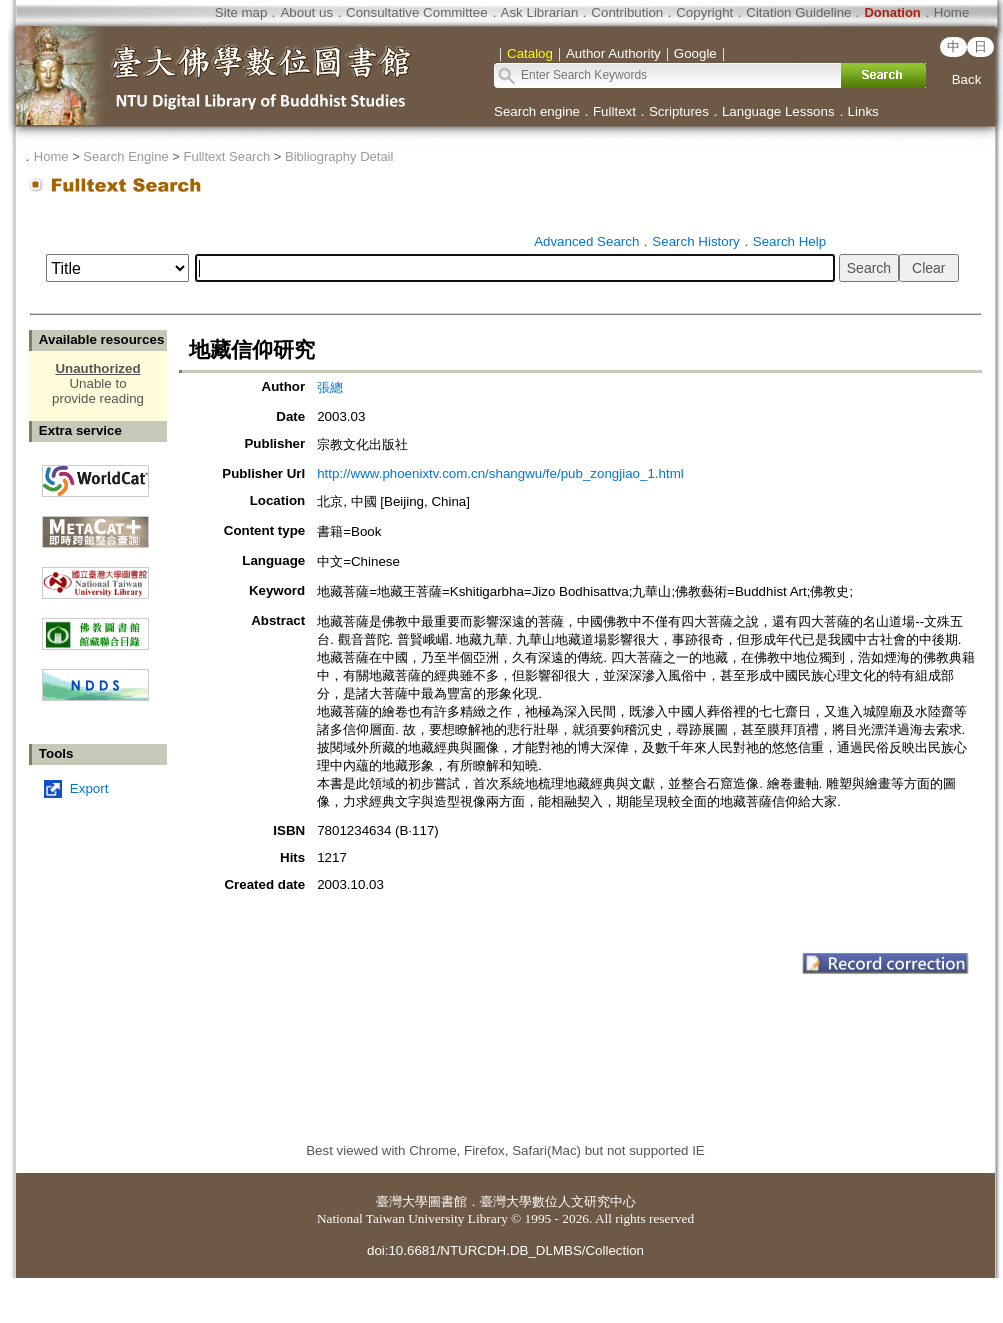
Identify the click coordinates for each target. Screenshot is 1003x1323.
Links (863, 111)
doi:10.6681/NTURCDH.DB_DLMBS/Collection (505, 1250)
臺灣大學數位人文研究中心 (558, 1201)
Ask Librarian (540, 12)
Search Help (789, 241)
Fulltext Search (226, 156)
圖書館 (447, 1201)
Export (89, 788)
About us (306, 12)
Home (952, 12)
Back (967, 79)
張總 (330, 387)
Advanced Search (586, 241)
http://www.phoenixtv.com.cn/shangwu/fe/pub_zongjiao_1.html (500, 473)
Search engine (537, 111)
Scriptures (679, 111)
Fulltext (614, 111)
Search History (695, 241)
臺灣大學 (402, 1201)
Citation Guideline (798, 12)
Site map (241, 12)
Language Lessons (778, 111)
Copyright (704, 12)
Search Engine (125, 156)
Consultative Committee (416, 12)
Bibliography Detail (339, 156)
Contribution (627, 12)
